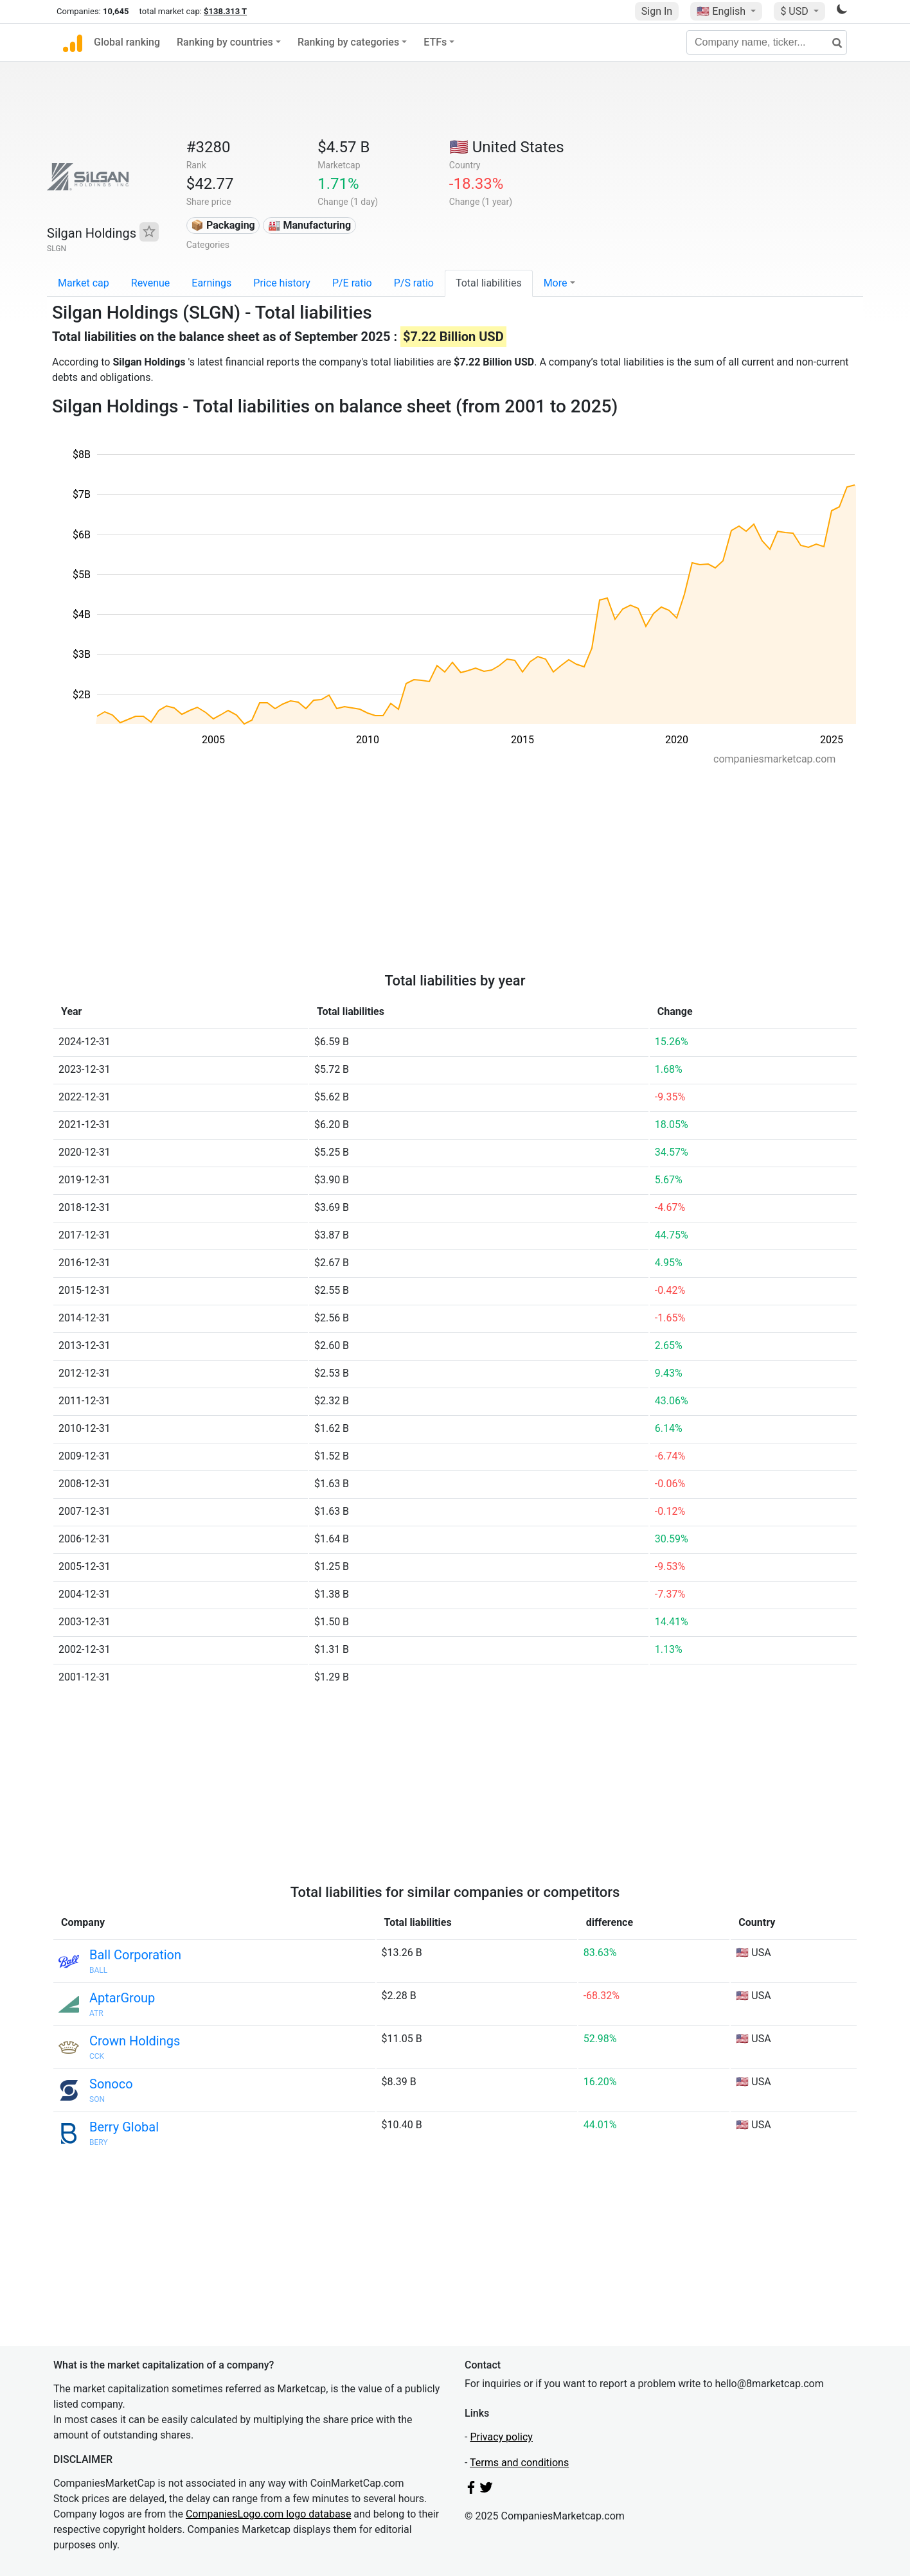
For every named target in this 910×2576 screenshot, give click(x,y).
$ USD (795, 11)
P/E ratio (352, 283)
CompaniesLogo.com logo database (268, 2514)
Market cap (83, 283)
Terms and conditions (519, 2463)
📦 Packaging (223, 225)
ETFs (435, 42)
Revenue (150, 283)
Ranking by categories (348, 42)
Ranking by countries (225, 42)
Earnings (211, 283)
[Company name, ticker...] (766, 42)
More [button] (555, 283)
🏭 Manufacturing (310, 225)
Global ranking (127, 42)
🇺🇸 (722, 11)
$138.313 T (225, 11)
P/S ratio (414, 283)
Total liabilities (489, 283)
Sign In (656, 11)
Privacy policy (501, 2437)
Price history (281, 283)
